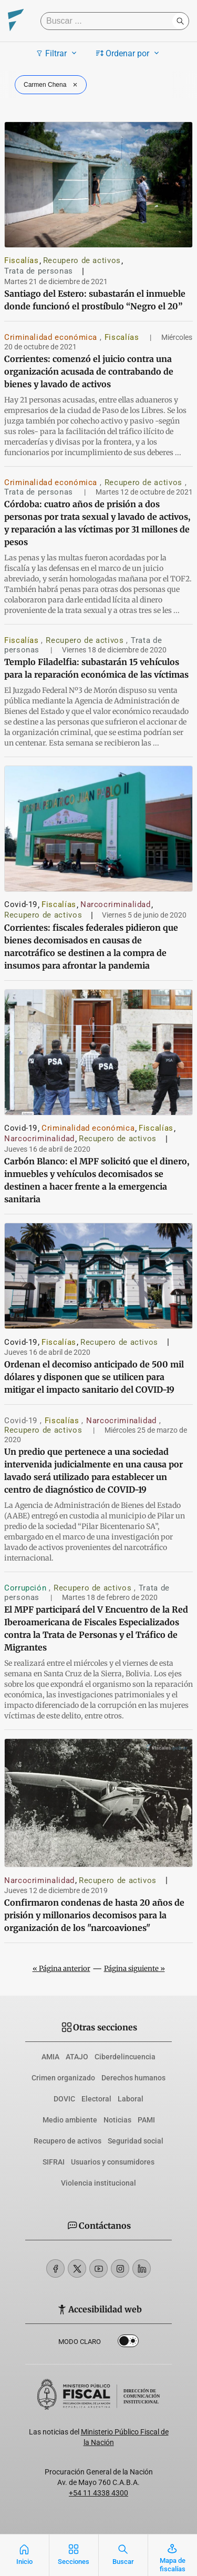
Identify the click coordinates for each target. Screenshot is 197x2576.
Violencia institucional (98, 2183)
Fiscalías (21, 260)
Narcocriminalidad (115, 904)
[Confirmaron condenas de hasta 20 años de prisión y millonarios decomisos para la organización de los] (98, 1802)
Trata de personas (38, 271)
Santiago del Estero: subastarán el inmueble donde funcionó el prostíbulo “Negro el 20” (94, 299)
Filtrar (57, 53)
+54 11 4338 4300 (98, 2493)
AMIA (50, 2056)
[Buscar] (109, 21)
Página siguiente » (134, 1968)
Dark (128, 2343)
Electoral (96, 2099)
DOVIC (64, 2099)
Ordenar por (129, 53)
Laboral (130, 2099)
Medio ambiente (70, 2120)
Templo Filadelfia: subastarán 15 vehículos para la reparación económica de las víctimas (96, 668)
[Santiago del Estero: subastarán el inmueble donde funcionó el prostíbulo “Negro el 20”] (98, 185)
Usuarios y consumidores (112, 2162)
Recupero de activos (82, 260)
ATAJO (77, 2056)
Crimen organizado (63, 2078)
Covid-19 (20, 904)
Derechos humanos (133, 2078)
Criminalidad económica (52, 337)
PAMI (146, 2120)
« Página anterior (61, 1968)
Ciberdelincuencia (125, 2056)
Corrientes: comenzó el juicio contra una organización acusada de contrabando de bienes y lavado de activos (88, 371)
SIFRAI (54, 2162)
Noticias (117, 2120)
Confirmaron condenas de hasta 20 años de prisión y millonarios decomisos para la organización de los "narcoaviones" (94, 1915)
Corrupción (26, 1588)
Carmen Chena (52, 84)
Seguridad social (135, 2141)
